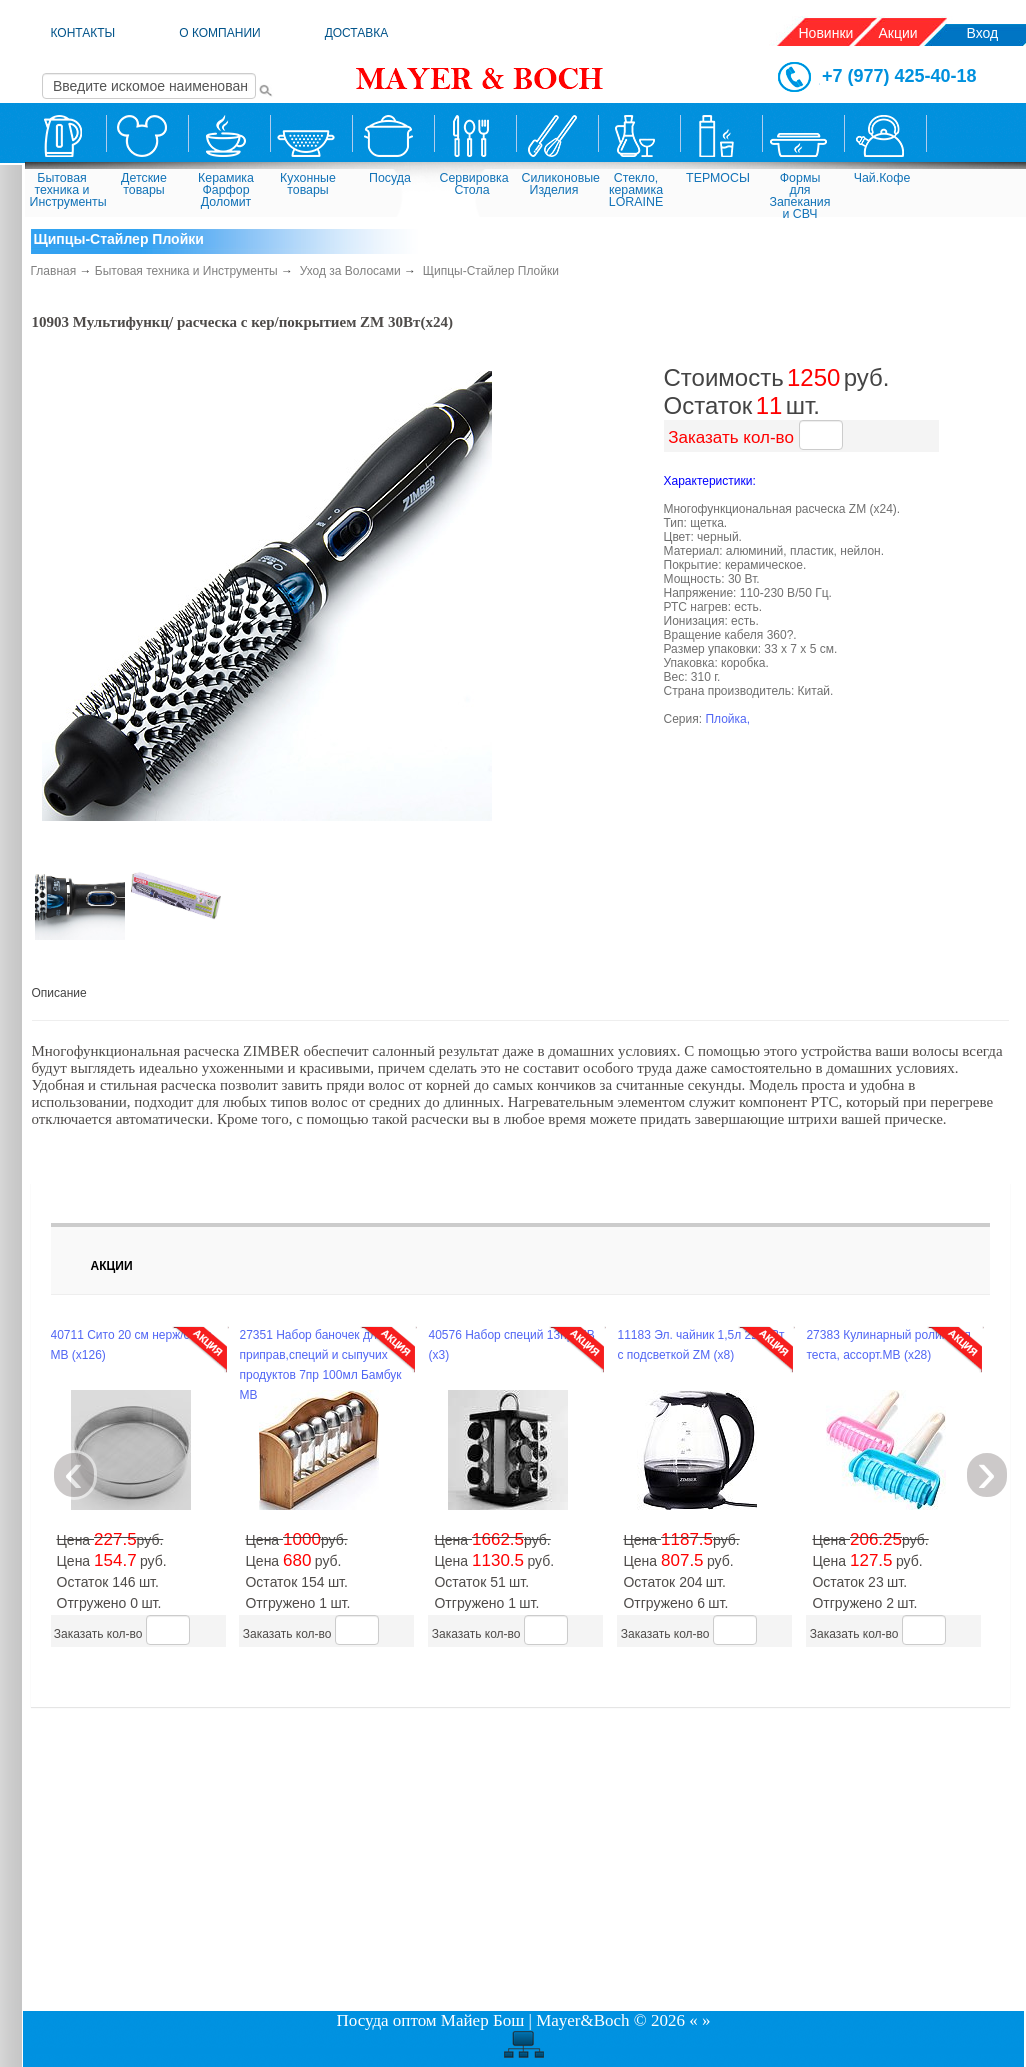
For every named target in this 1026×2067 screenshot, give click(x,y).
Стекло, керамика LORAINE (636, 190)
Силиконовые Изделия (557, 184)
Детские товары (144, 184)
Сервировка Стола (474, 184)
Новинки (826, 33)
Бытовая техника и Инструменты (65, 190)
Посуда (390, 178)
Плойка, (727, 719)
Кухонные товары (308, 184)
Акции (898, 33)
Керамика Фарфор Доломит (226, 190)
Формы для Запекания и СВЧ (800, 194)
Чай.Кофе (882, 178)
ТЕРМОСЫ (718, 178)
